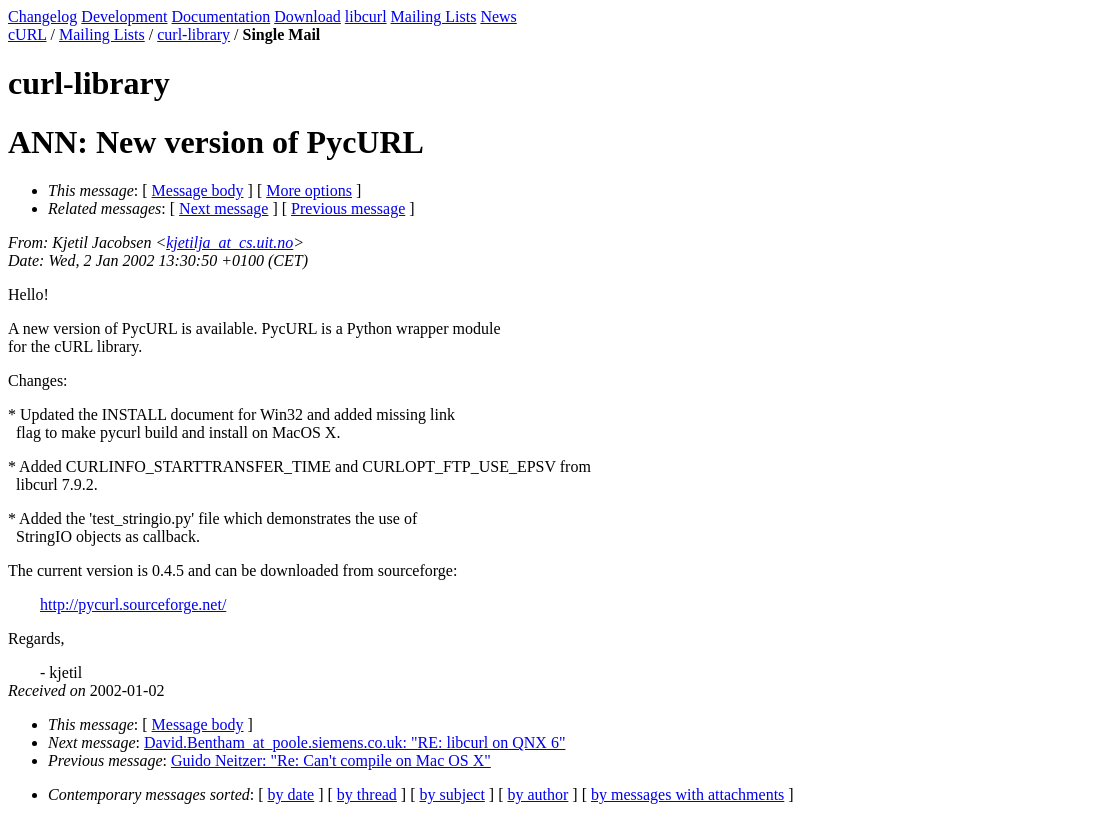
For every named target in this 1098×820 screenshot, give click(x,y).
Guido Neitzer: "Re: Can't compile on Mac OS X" (331, 760)
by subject (452, 794)
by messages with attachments (687, 794)
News (498, 16)
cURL (27, 34)
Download (307, 16)
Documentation (221, 16)
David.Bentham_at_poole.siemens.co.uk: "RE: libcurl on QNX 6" (354, 742)
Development (124, 16)
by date (291, 794)
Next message (223, 208)
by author (537, 794)
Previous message (348, 208)
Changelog (42, 16)
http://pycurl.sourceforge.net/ (133, 604)
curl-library (193, 34)
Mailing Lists (434, 16)
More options (309, 190)
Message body (198, 190)
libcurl (366, 16)
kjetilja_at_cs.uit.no (229, 242)
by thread (367, 794)
